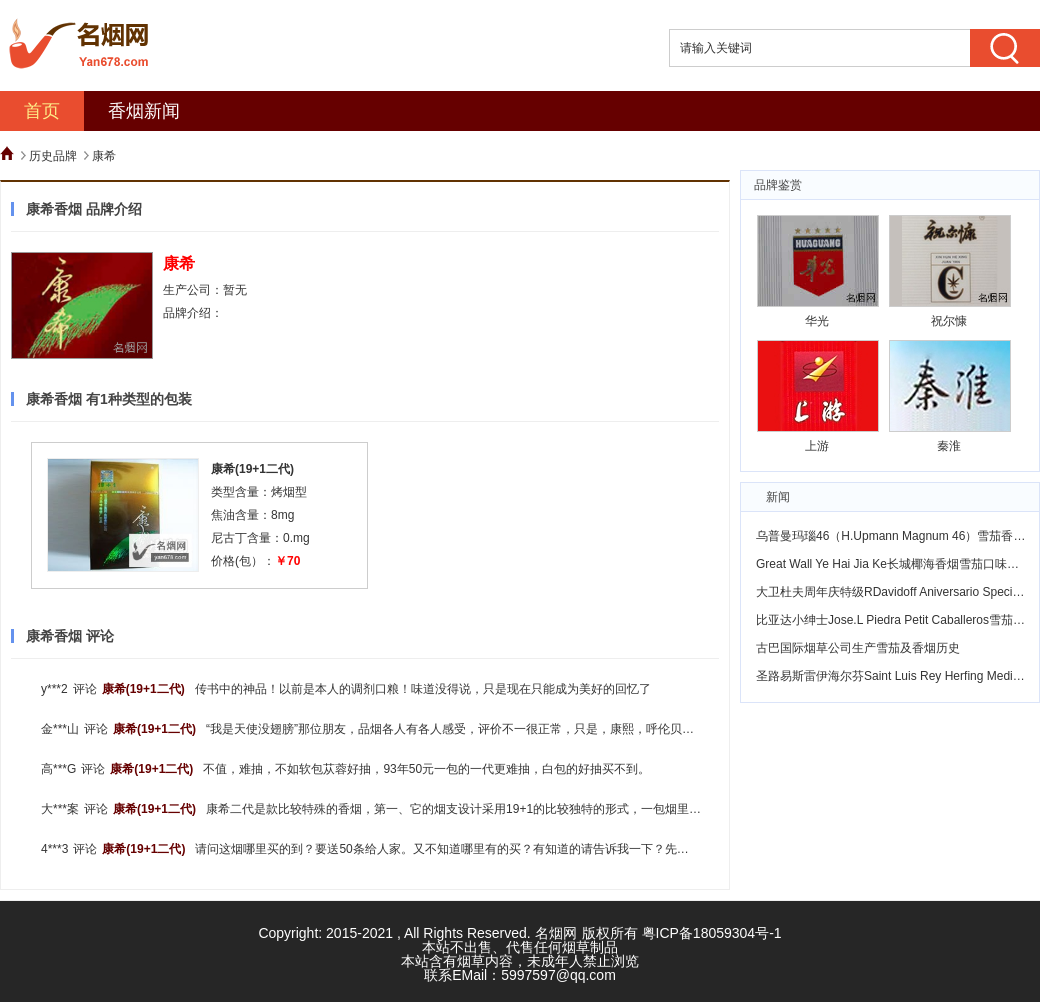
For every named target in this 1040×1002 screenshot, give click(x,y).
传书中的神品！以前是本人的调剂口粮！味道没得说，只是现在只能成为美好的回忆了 (423, 689)
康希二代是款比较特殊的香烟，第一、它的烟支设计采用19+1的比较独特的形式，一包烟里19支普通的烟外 (490, 809)
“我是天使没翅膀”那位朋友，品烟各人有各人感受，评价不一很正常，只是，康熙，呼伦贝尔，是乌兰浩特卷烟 (498, 729)
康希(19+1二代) (252, 469)
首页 (42, 111)
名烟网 (556, 933)
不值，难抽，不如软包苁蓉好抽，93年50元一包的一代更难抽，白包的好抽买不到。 (426, 769)
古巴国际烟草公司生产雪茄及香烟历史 (858, 648)
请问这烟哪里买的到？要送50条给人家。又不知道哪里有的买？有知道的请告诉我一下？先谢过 (447, 849)
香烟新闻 (144, 111)
